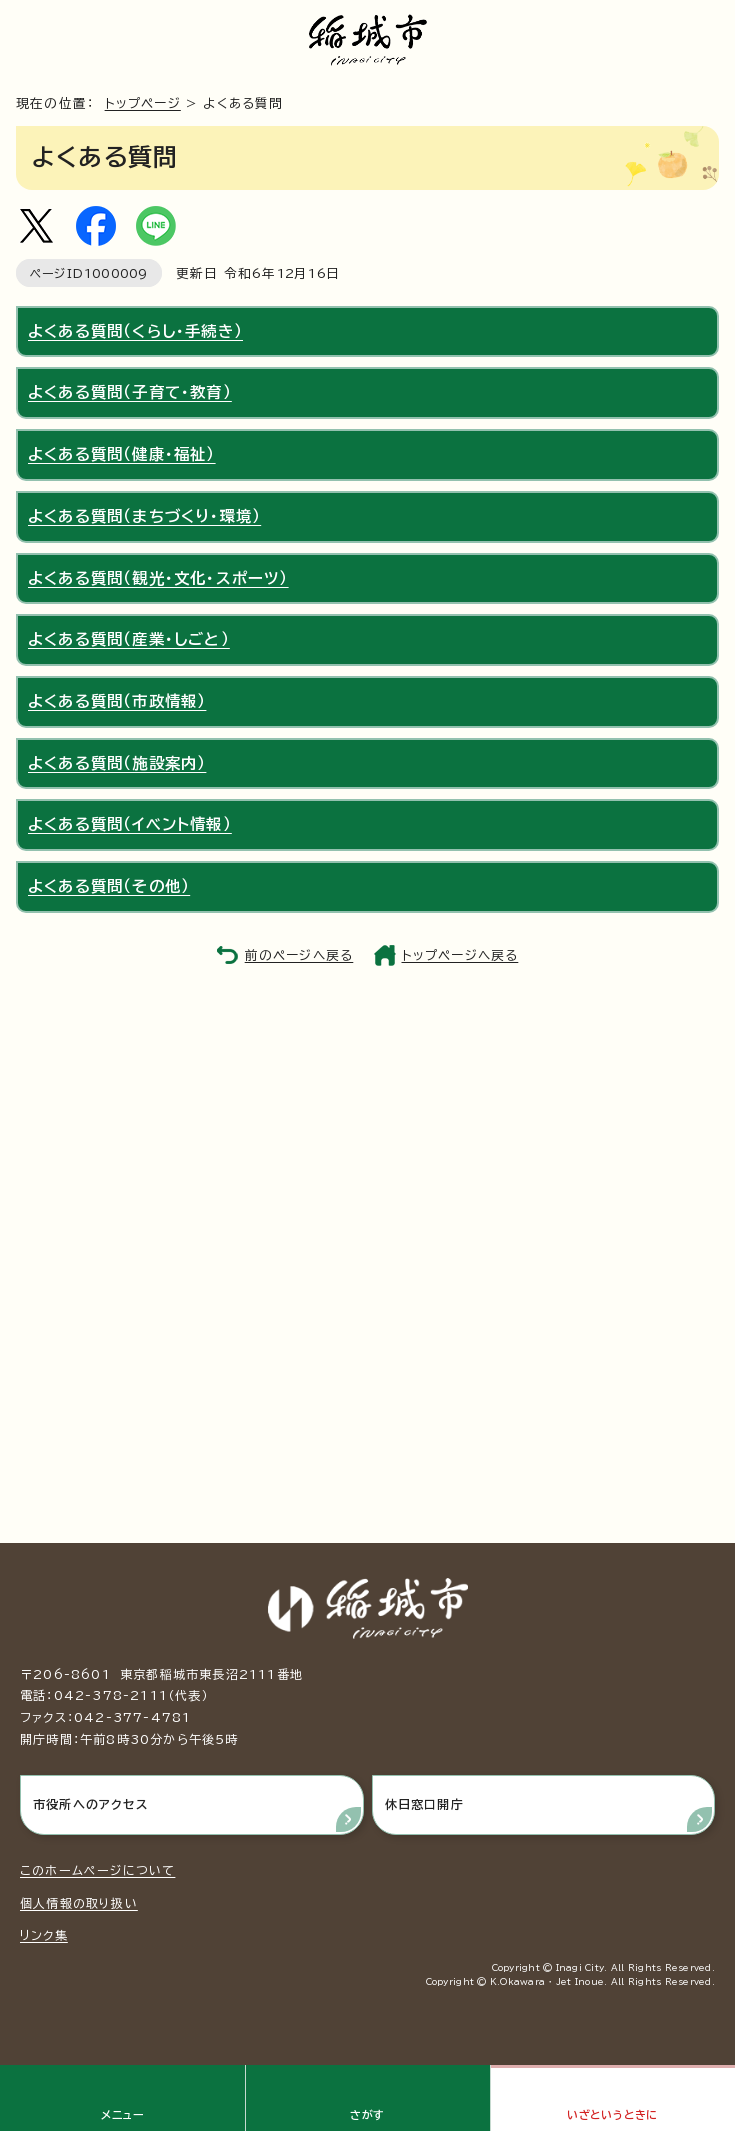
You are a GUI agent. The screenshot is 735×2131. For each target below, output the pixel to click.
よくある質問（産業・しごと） (129, 639)
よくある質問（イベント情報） (130, 824)
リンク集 (44, 1935)
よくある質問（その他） (109, 886)
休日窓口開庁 (424, 1804)
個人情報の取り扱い (79, 1903)
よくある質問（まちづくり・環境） (144, 516)
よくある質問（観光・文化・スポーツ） (158, 578)
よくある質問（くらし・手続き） (135, 331)
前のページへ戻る (299, 955)
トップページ (143, 103)
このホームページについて (97, 1870)
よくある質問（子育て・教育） (130, 392)
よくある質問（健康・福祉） (122, 454)
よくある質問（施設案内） (117, 763)
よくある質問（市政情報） (117, 701)
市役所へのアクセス (90, 1804)
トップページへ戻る (460, 955)
